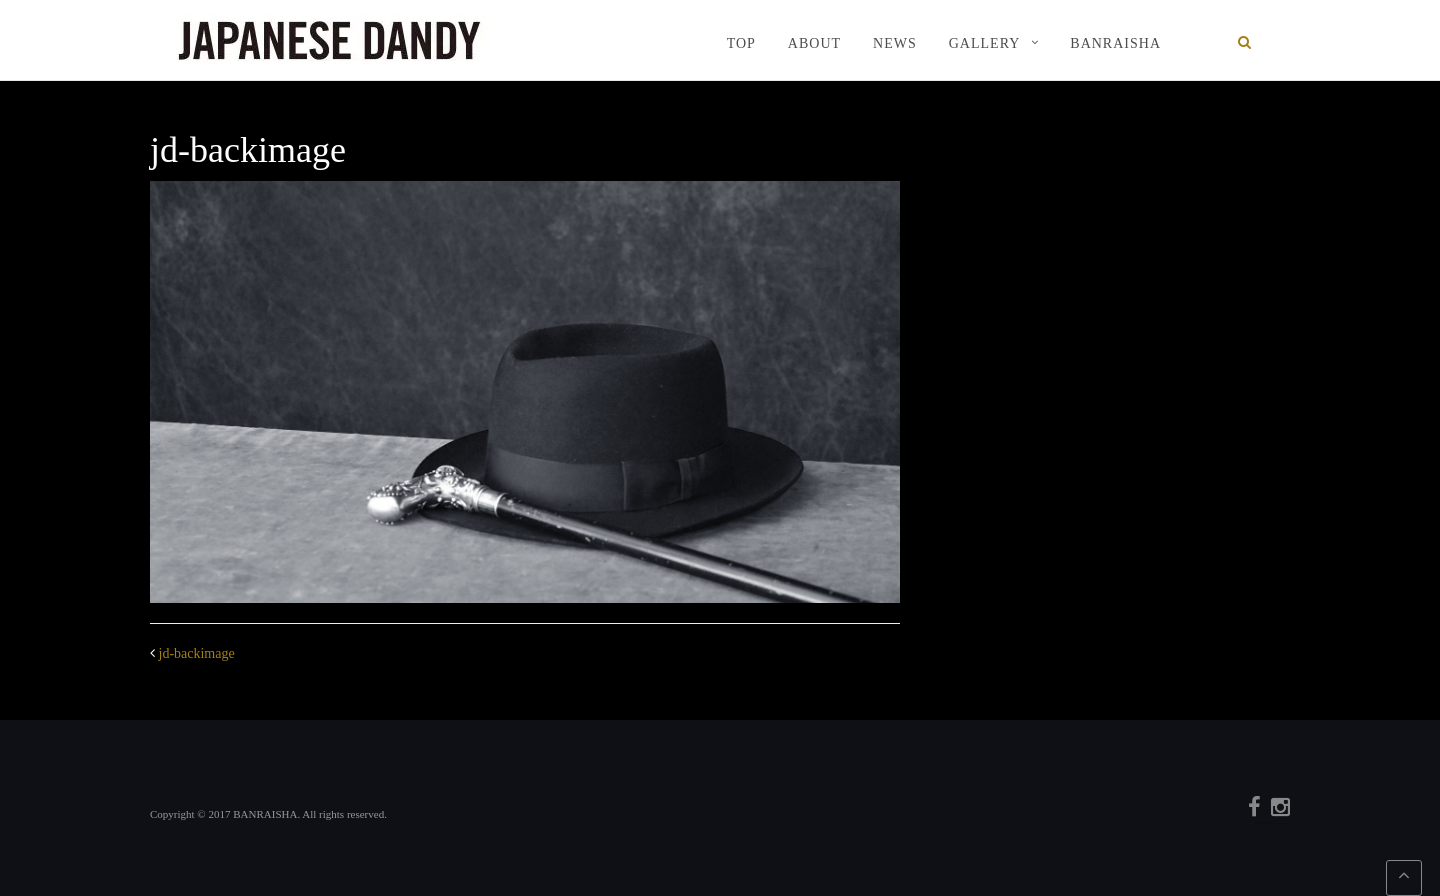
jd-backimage (197, 653)
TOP (741, 43)
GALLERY (985, 43)
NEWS (895, 43)
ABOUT (814, 43)
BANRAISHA (1115, 43)
